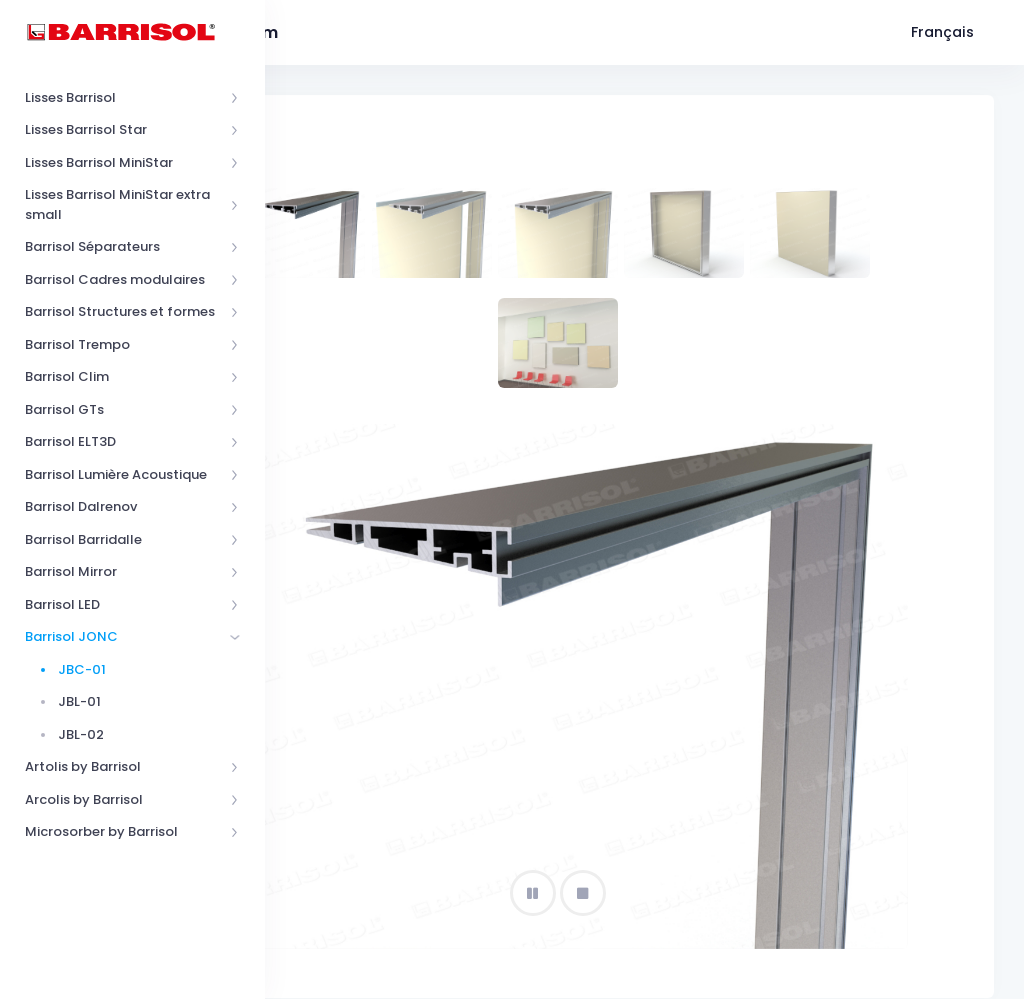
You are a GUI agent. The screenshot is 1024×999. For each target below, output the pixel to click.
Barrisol (369, 976)
